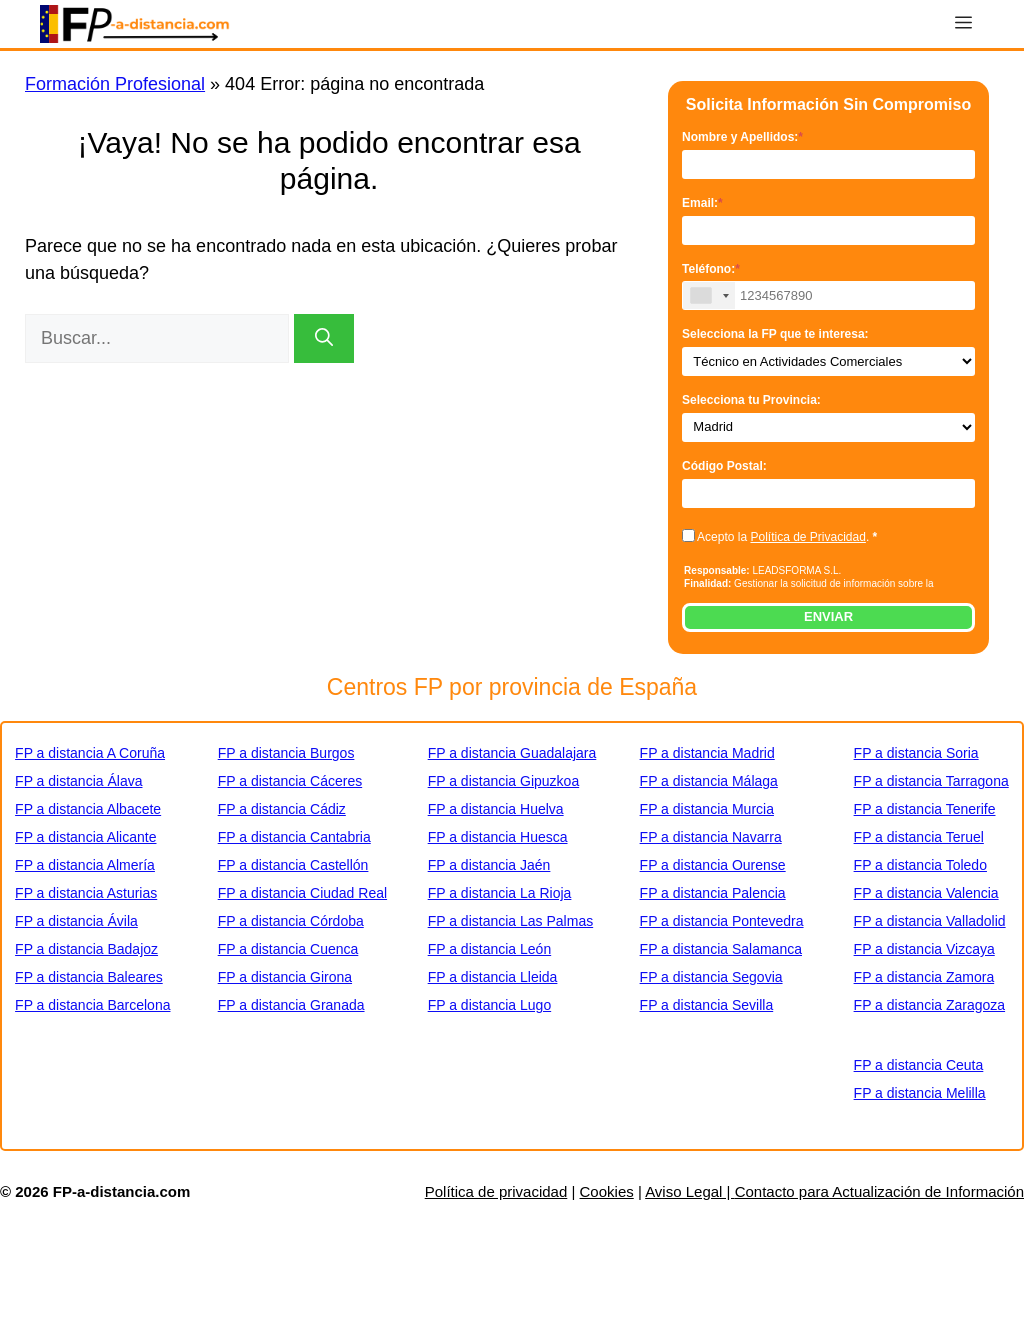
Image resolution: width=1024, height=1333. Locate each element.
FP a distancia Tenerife (925, 809)
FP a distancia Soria (916, 753)
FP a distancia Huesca (498, 837)
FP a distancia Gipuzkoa (504, 781)
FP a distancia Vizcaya (924, 949)
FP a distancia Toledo (920, 865)
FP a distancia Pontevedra (722, 921)
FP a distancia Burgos (286, 753)
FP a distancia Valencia (926, 893)
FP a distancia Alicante (85, 837)
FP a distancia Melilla (920, 1093)
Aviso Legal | (690, 1191)
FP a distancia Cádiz (282, 809)
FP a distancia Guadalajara (512, 753)
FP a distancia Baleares (89, 977)
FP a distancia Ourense (713, 865)
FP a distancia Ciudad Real (302, 893)
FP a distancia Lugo (490, 1005)
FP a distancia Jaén (489, 865)
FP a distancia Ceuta (919, 1065)
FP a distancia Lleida (493, 977)
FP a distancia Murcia (707, 809)
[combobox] (709, 295)
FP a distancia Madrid (707, 753)
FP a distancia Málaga (709, 781)
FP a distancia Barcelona (92, 1005)
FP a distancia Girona (285, 977)
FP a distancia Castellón (293, 865)
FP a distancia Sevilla (707, 1005)
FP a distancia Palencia (713, 893)
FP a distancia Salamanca (721, 949)
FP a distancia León (490, 949)
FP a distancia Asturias (86, 893)
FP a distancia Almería (85, 865)
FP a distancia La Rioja (500, 893)
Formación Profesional (115, 84)
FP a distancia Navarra (711, 837)
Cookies (607, 1191)
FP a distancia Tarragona (931, 781)
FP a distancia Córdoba (291, 921)
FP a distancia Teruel (919, 837)
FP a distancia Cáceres (290, 781)
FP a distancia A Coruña (90, 753)
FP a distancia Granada (291, 1005)
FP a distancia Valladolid (930, 921)
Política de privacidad (496, 1191)
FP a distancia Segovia (711, 977)
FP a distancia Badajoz (86, 949)
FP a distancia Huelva (496, 809)
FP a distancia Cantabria (294, 837)
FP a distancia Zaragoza (930, 1005)
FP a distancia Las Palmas (511, 921)
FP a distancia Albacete (88, 809)
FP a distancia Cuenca (288, 949)
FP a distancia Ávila (76, 921)
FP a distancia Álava (78, 781)
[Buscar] (324, 338)
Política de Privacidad (807, 537)
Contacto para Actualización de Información (879, 1191)
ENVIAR (828, 616)
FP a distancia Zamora (924, 977)
